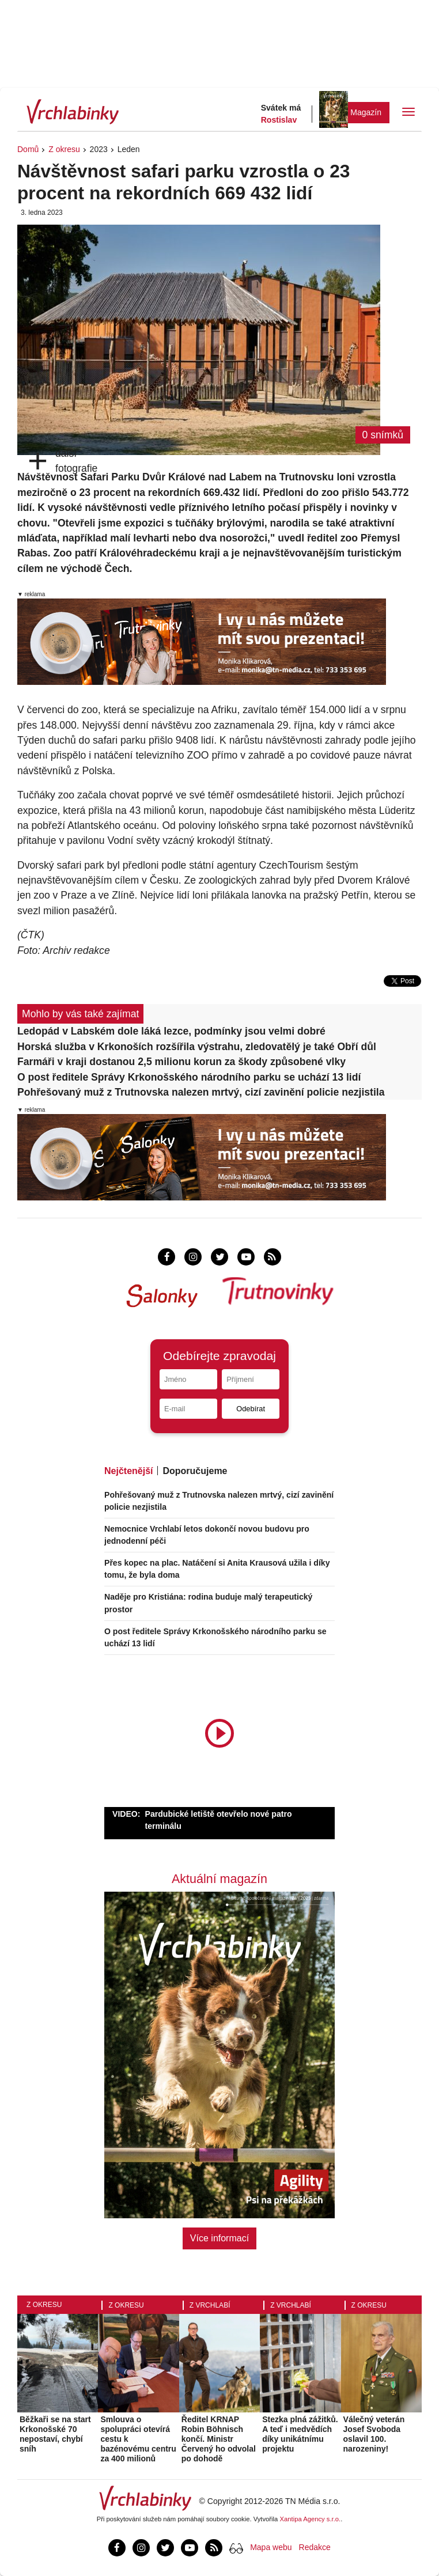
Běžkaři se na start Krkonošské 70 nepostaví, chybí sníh (55, 2434)
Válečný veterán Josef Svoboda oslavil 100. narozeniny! (374, 2434)
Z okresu (64, 149)
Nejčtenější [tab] (128, 1471)
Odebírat (250, 1408)
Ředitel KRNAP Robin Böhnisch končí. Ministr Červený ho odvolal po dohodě (218, 2439)
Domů (28, 149)
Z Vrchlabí (210, 2305)
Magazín (365, 112)
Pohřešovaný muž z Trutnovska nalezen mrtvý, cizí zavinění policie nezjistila (201, 1092)
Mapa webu (271, 2547)
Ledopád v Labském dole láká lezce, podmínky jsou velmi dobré (171, 1031)
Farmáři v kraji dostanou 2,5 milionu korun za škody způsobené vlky (181, 1061)
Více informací (219, 2238)
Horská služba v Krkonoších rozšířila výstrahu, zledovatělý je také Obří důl (196, 1046)
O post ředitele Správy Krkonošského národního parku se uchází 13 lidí (189, 1077)
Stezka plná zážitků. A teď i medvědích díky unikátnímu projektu (300, 2434)
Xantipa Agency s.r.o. (310, 2519)
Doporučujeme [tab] (194, 1471)
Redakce (315, 2547)
